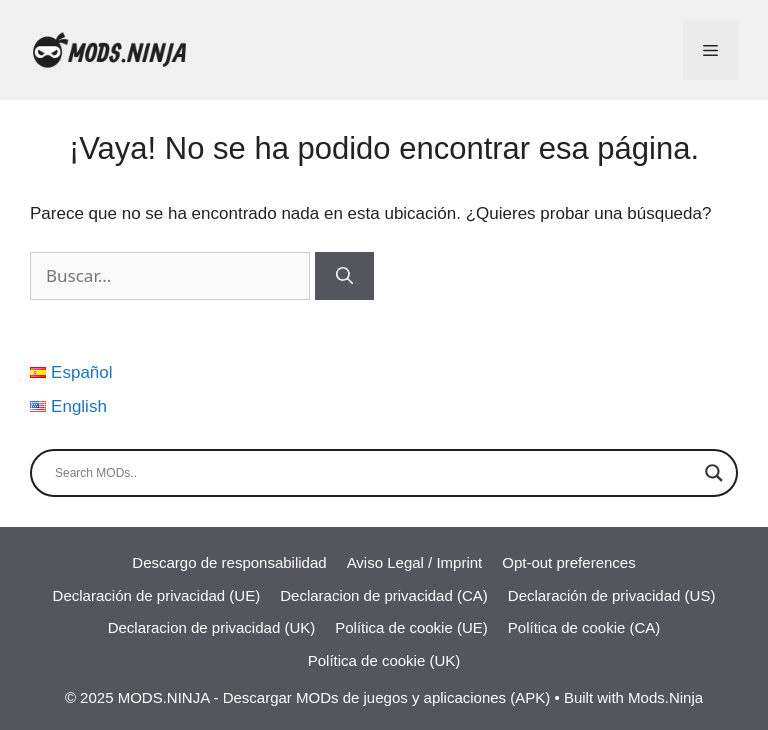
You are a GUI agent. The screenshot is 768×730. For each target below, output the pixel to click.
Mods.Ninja (665, 697)
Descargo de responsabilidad (229, 562)
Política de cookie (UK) (384, 660)
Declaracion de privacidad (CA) (384, 595)
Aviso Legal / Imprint (415, 562)
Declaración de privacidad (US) (612, 595)
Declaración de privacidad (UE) (157, 595)
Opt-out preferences (568, 562)
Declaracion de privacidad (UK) (212, 627)
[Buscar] (344, 276)
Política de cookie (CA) (584, 627)
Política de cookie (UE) (411, 627)
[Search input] (375, 473)
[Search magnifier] (714, 473)
